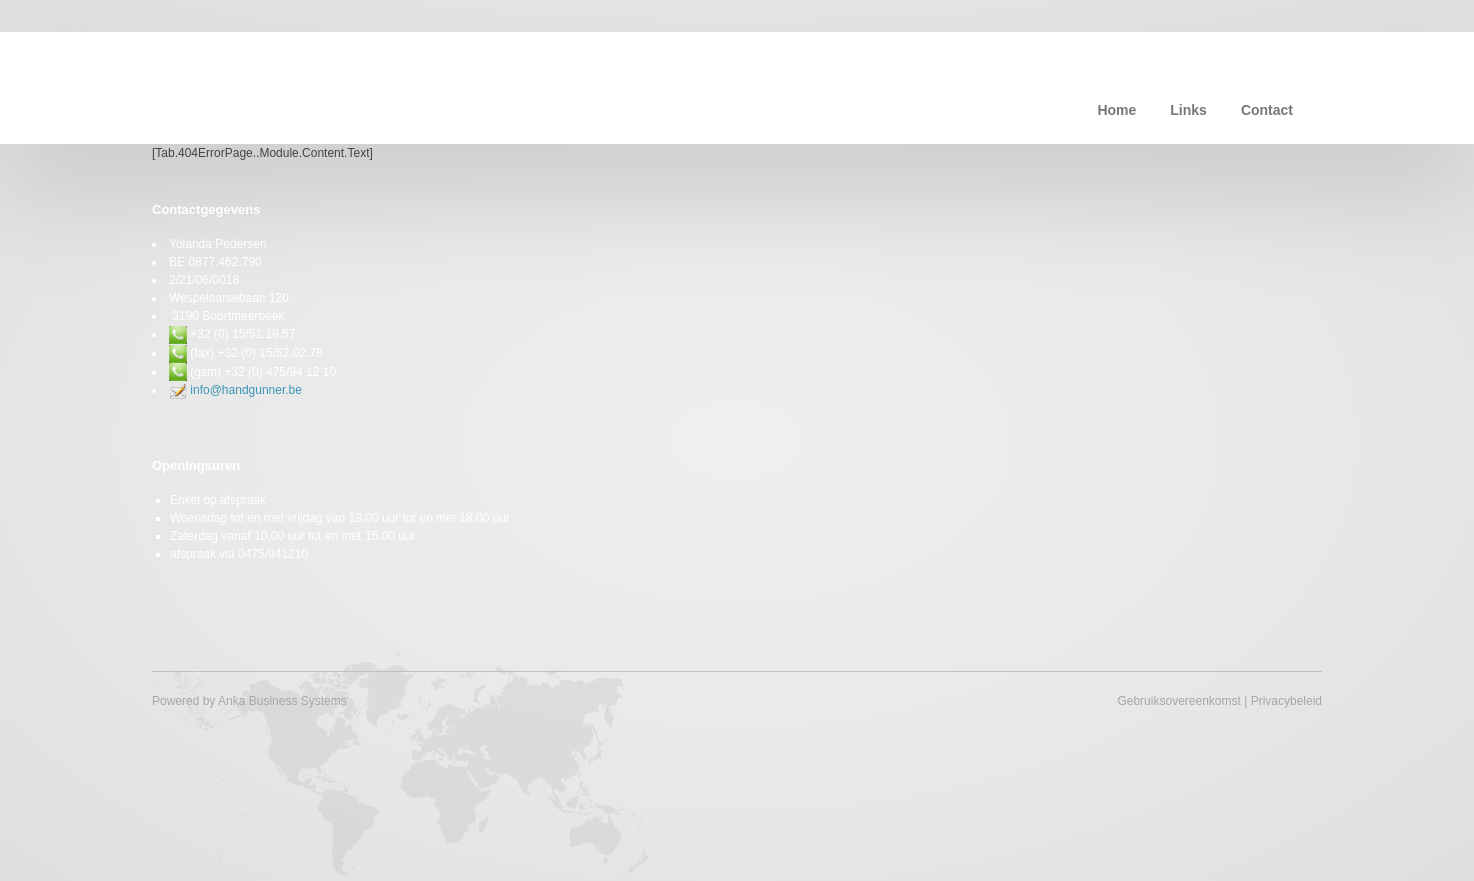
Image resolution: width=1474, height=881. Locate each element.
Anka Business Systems (282, 701)
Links (1188, 110)
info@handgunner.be (246, 390)
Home (1116, 110)
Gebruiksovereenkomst (1178, 701)
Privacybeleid (1286, 701)
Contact (1267, 110)
